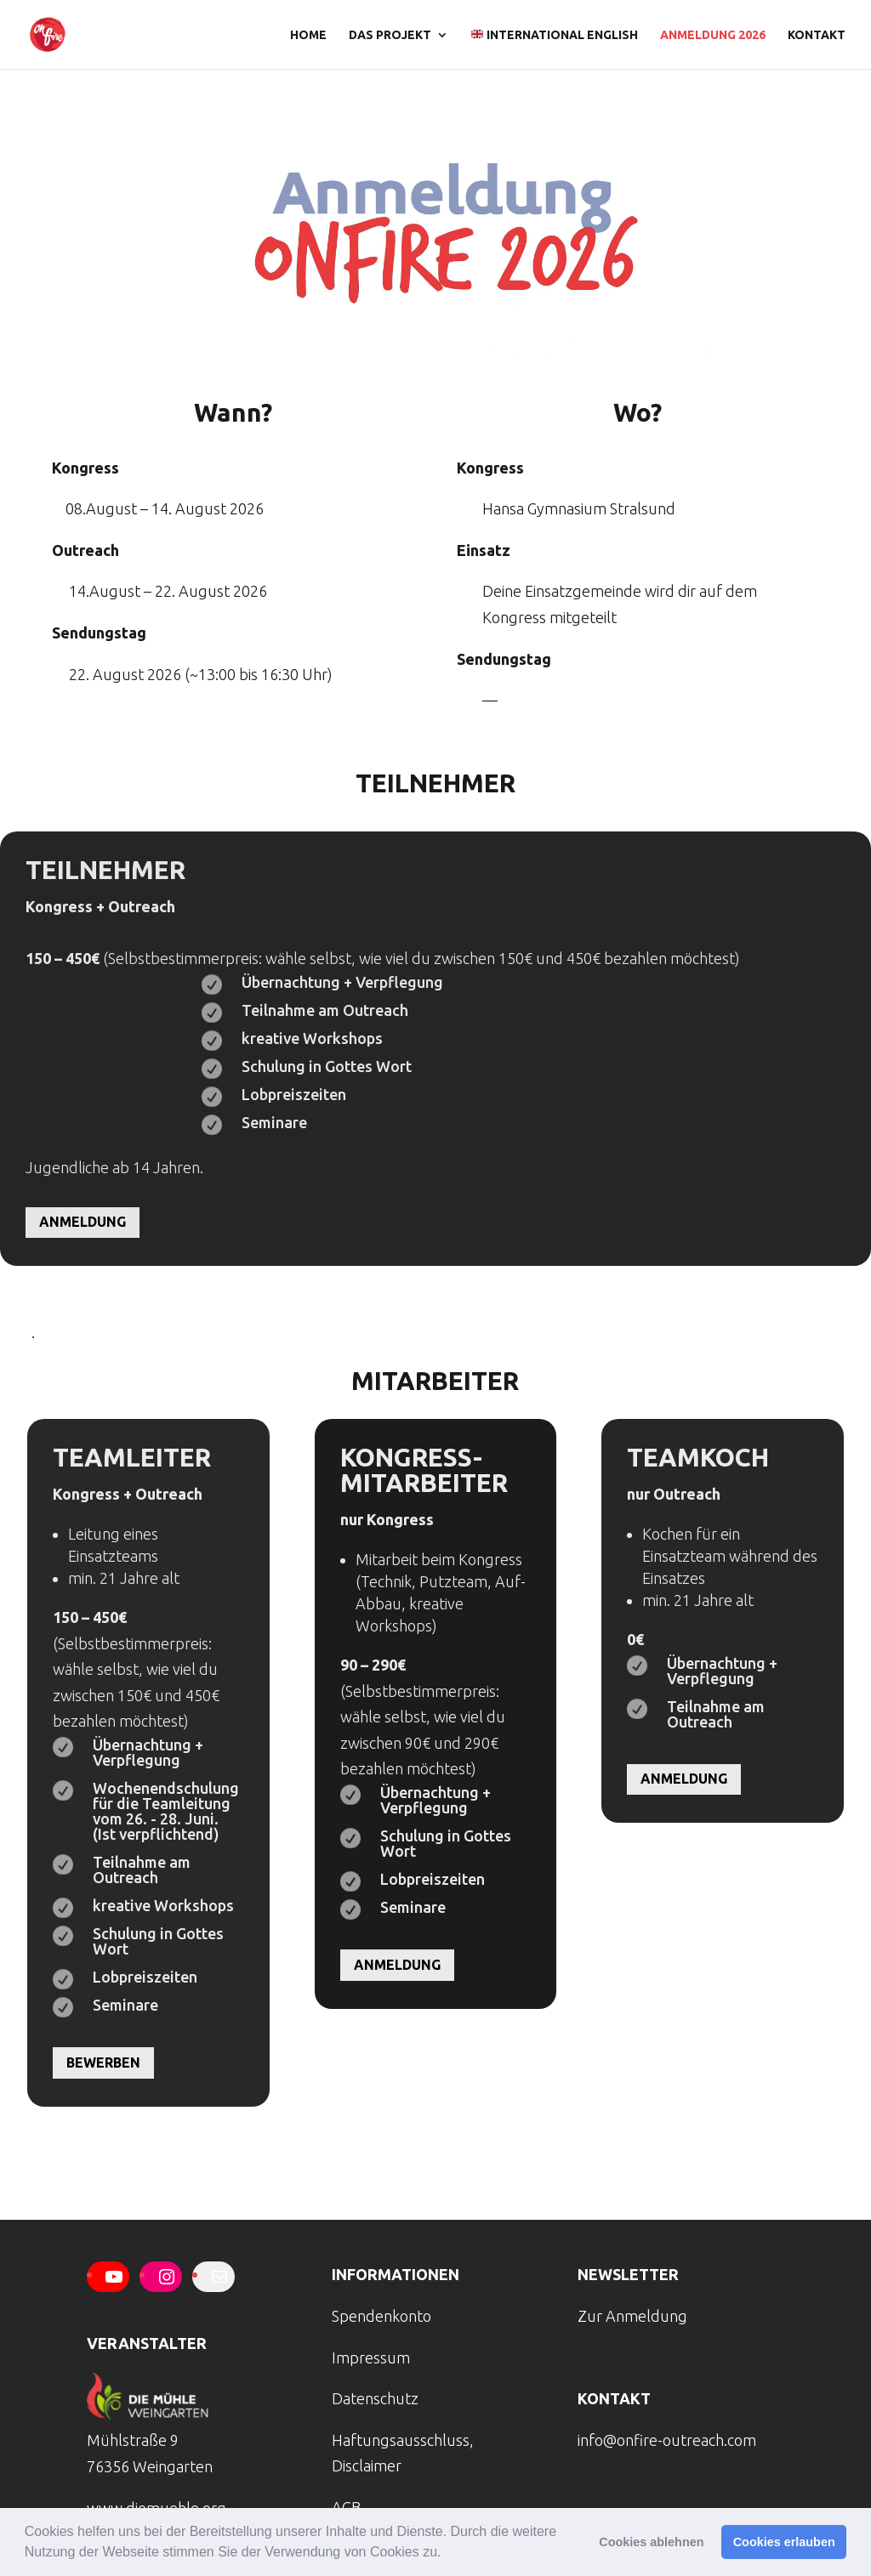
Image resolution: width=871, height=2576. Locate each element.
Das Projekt (390, 35)
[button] (447, 2553)
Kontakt (816, 35)
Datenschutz (375, 2398)
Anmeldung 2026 (713, 35)
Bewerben (103, 2062)
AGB (346, 2507)
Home (308, 35)
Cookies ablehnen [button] (651, 2542)
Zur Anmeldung (632, 2315)
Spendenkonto (381, 2315)
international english (554, 35)
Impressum (371, 2357)
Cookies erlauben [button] (784, 2542)
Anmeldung (82, 1221)
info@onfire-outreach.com (667, 2439)
